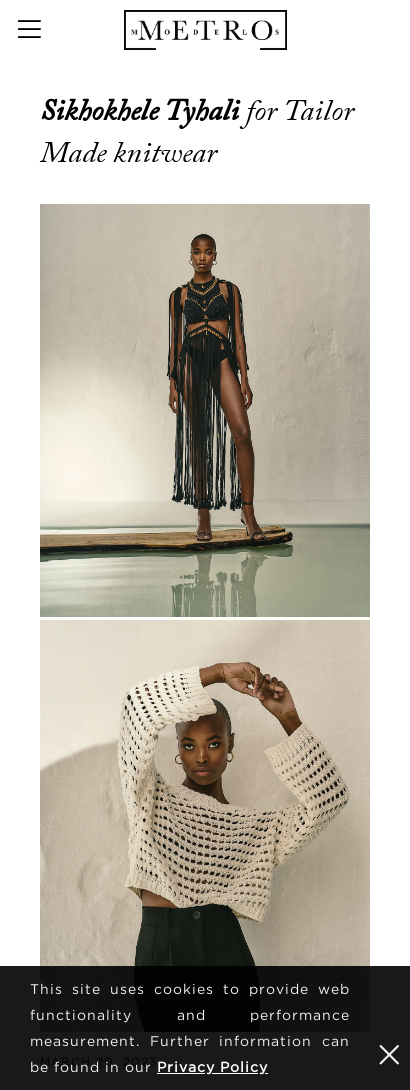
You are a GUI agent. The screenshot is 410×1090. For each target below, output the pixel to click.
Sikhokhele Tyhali (143, 111)
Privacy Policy (212, 1066)
